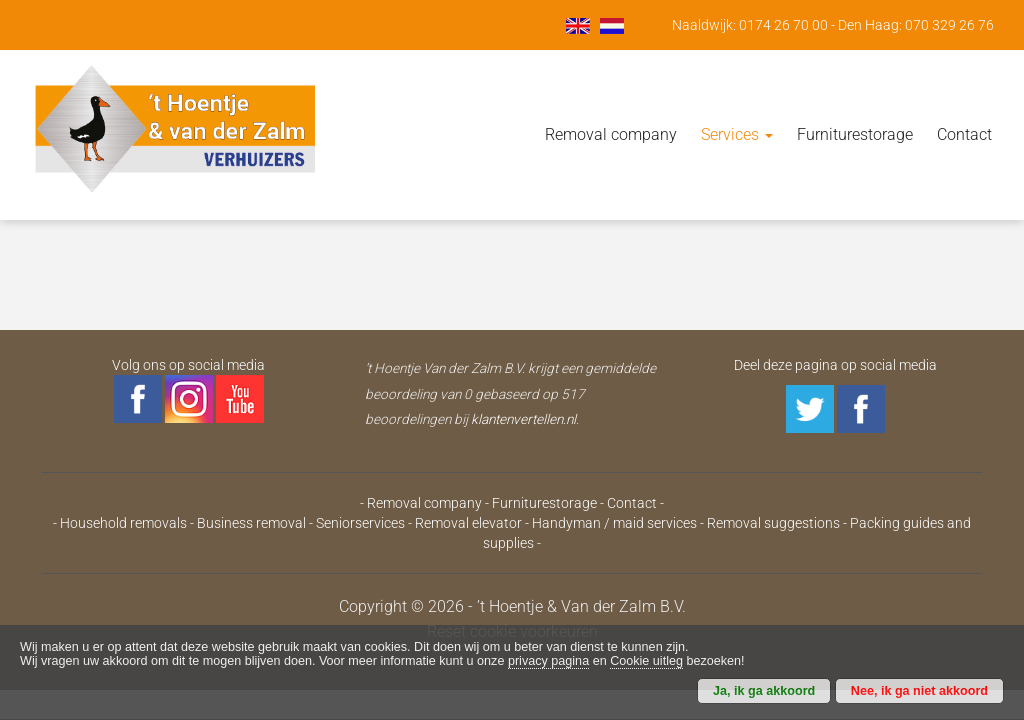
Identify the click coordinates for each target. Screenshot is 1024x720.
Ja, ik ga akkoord (764, 691)
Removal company (611, 134)
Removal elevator (468, 523)
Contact (964, 134)
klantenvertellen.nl (523, 419)
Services (737, 134)
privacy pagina (548, 661)
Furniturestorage (855, 134)
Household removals (123, 523)
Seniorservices (360, 523)
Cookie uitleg (646, 661)
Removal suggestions (773, 523)
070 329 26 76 (949, 25)
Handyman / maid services (614, 523)
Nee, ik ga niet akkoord (919, 691)
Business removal (251, 523)
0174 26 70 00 (783, 25)
